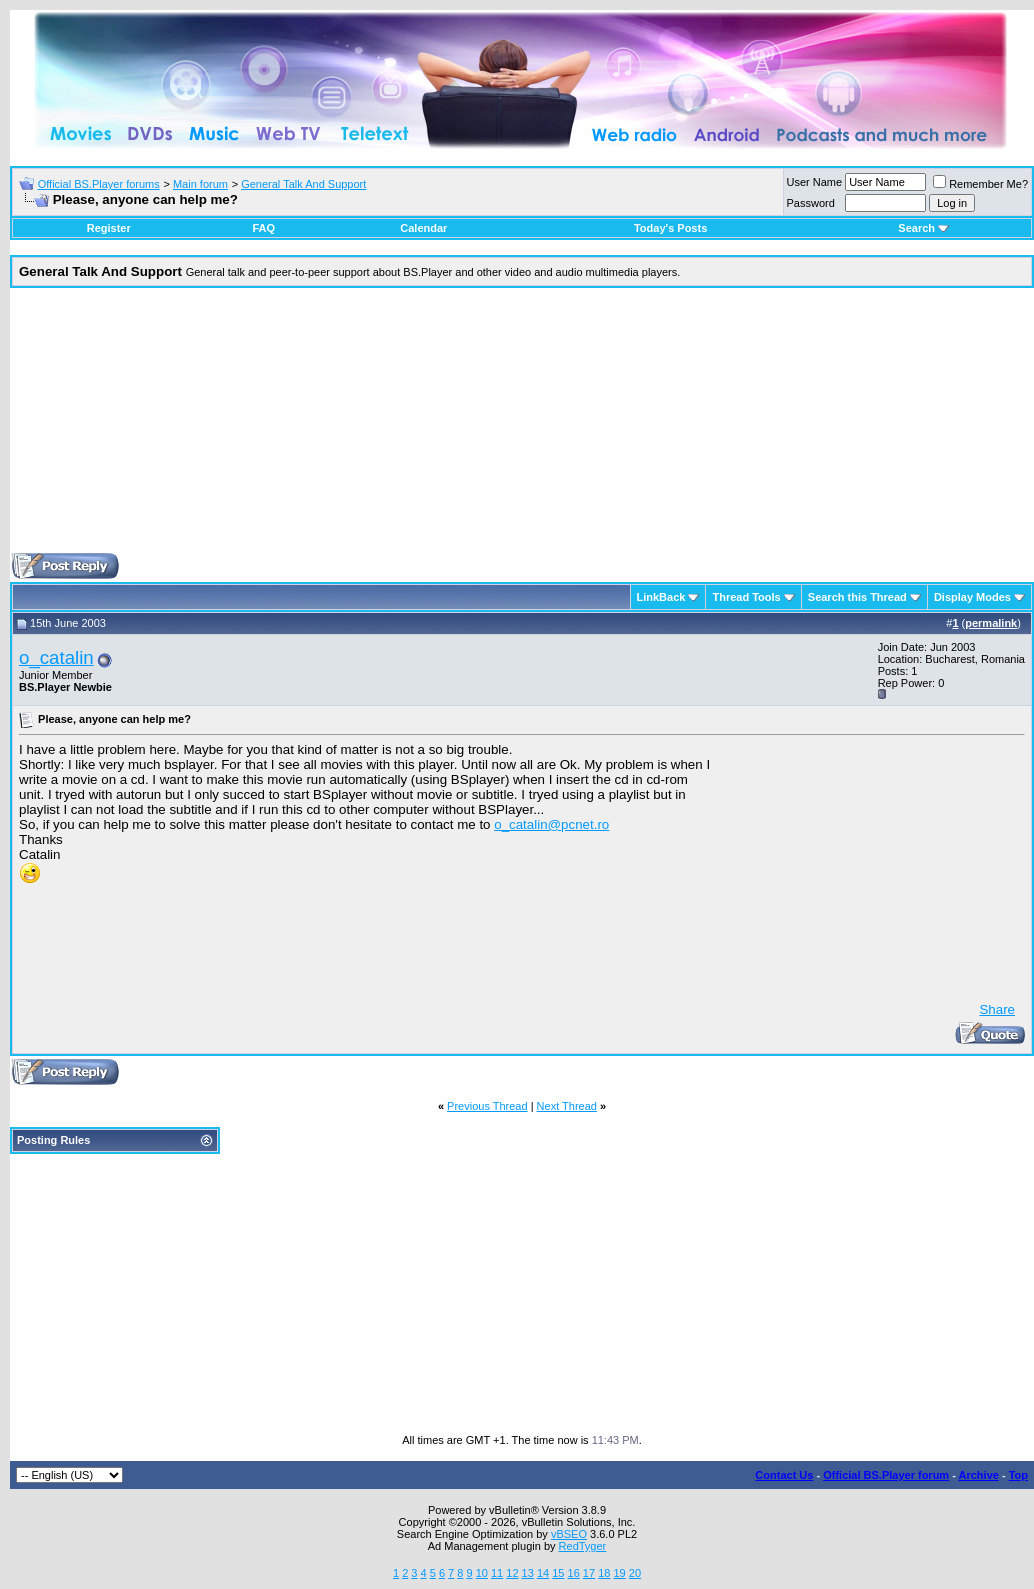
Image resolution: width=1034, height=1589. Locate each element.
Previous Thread (487, 1106)
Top (1018, 1475)
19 (619, 1573)
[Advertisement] (522, 428)
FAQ (263, 228)
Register (109, 228)
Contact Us (784, 1475)
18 (604, 1573)
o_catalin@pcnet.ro (551, 824)
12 (512, 1573)
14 (543, 1573)
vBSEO (569, 1534)
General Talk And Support (303, 184)
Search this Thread (857, 597)
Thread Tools (746, 597)
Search (923, 228)
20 (635, 1573)
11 (497, 1573)
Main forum (200, 184)
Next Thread (567, 1106)
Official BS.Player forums (99, 184)
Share (997, 1009)
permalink (991, 623)
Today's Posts (670, 228)
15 (558, 1573)
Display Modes (972, 597)
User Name (815, 182)
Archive (979, 1475)
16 (574, 1573)
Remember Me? (980, 184)
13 (528, 1573)
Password (811, 203)
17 (589, 1573)
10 (482, 1573)
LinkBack (661, 597)
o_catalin (56, 657)
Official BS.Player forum (886, 1475)
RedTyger (583, 1546)
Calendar (423, 228)
